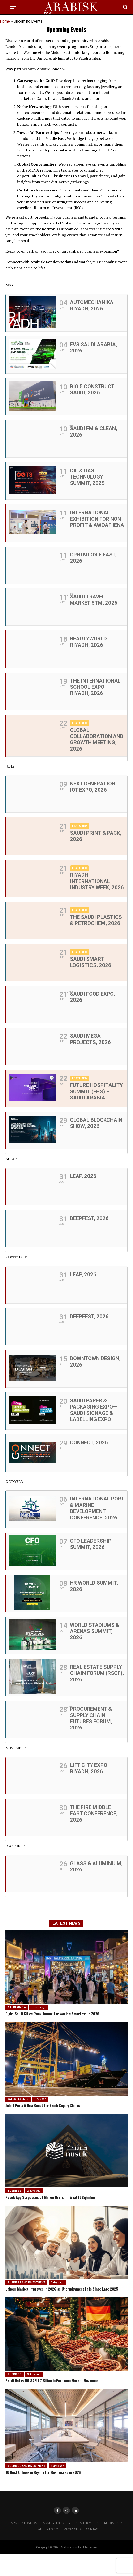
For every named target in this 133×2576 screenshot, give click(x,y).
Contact (93, 2551)
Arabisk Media (87, 2545)
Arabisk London (24, 2545)
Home (5, 21)
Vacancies (72, 2551)
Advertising (48, 2551)
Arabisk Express (56, 2545)
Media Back (113, 2545)
